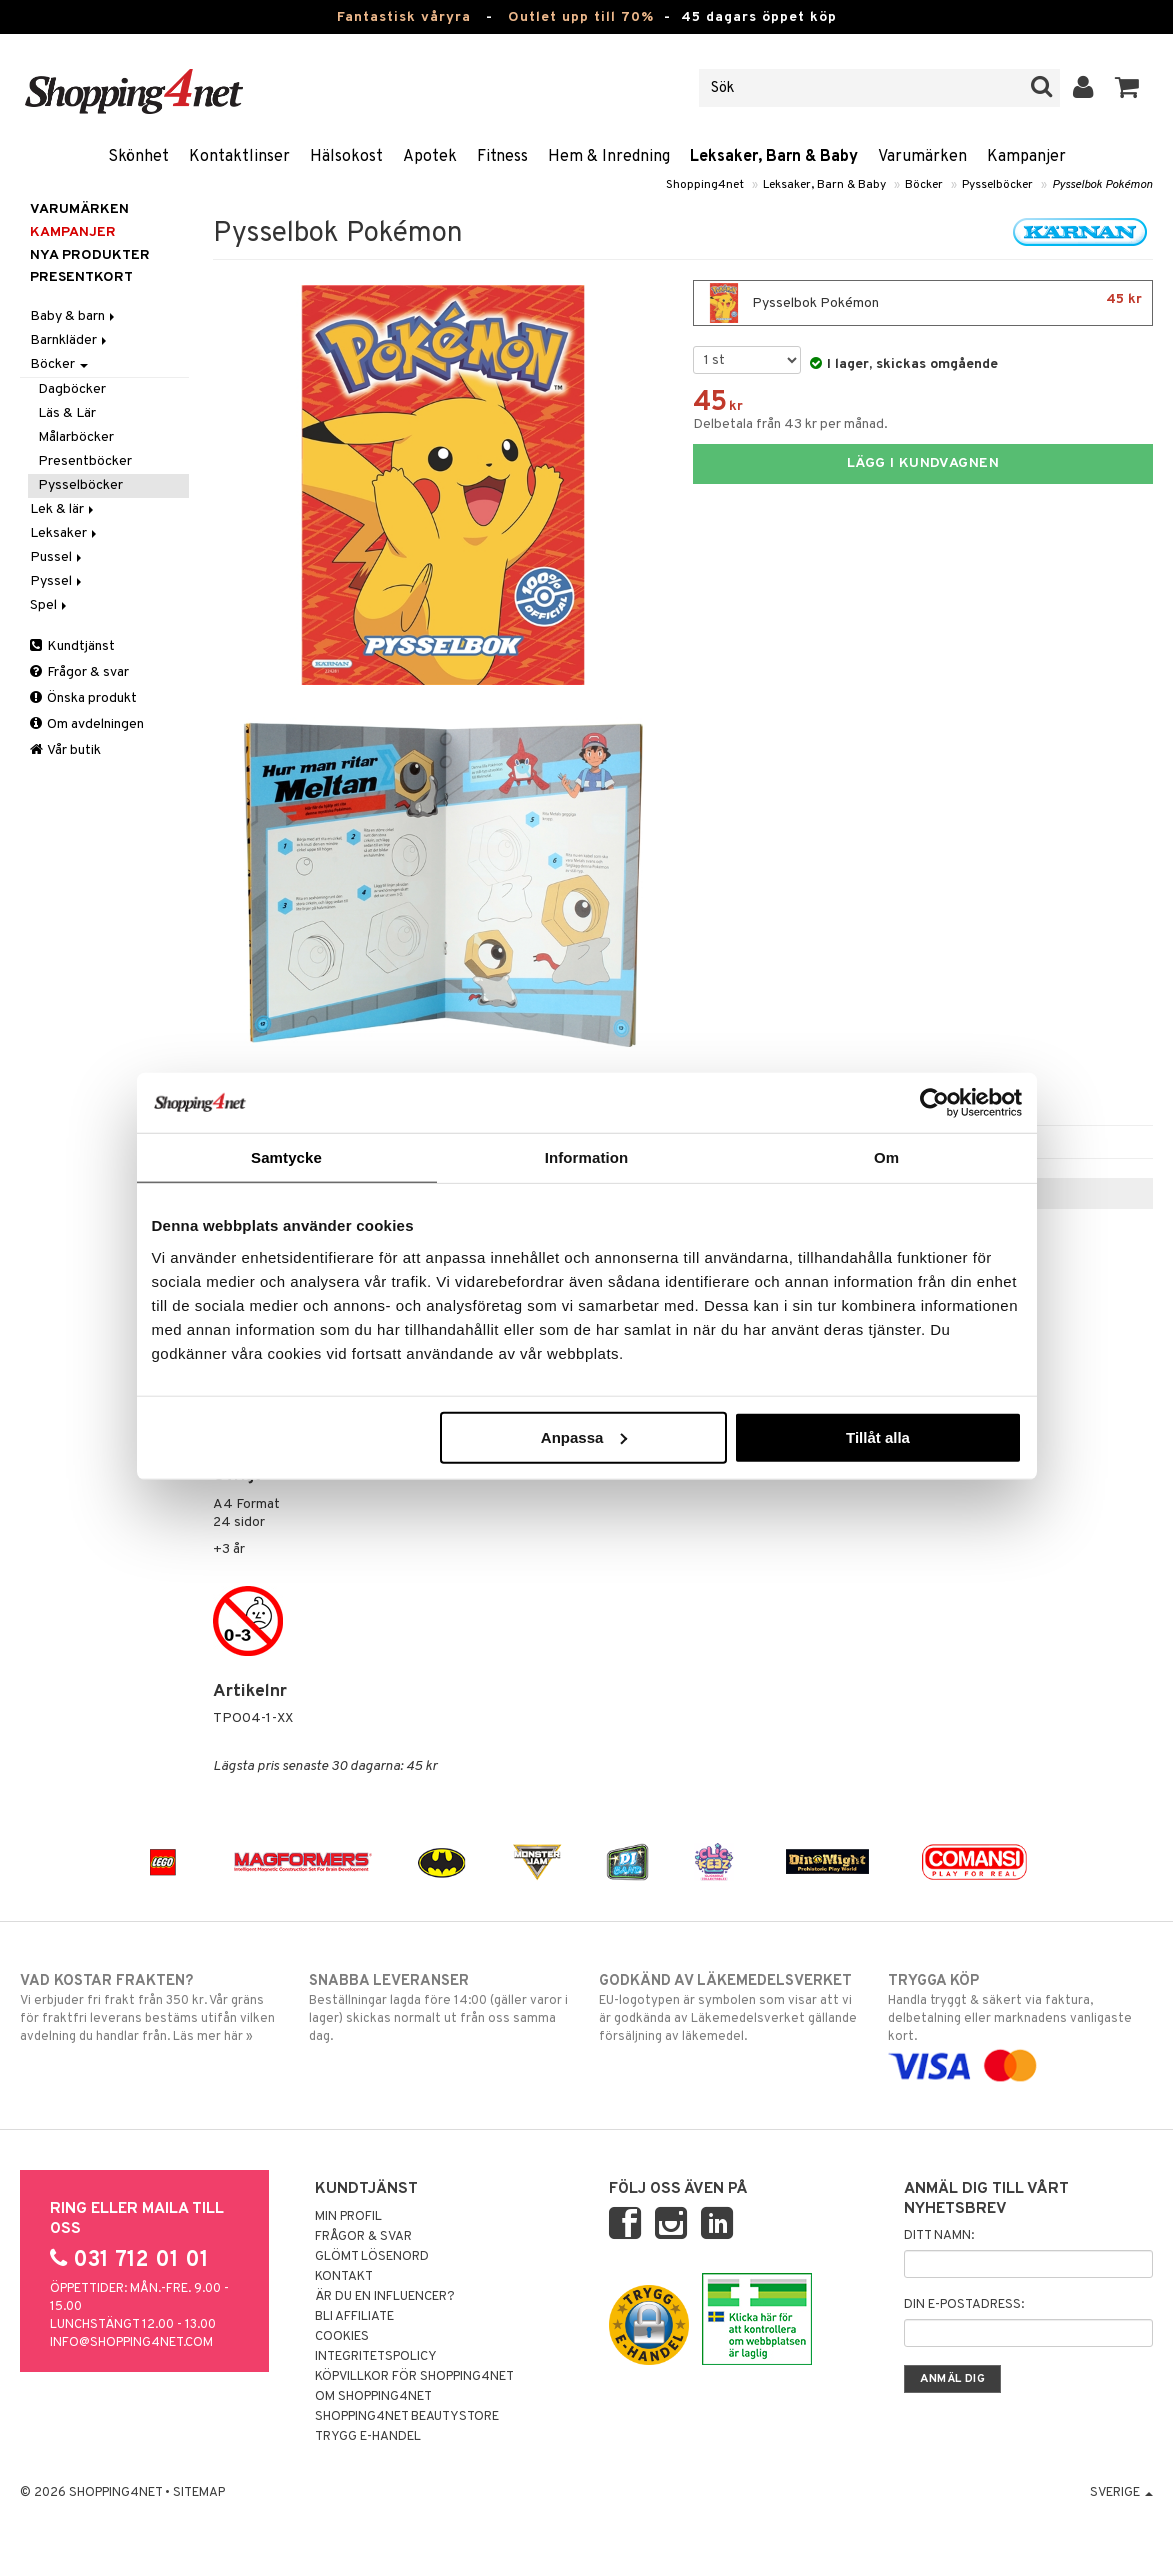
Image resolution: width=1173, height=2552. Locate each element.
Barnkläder (70, 340)
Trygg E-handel (368, 2437)
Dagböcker (72, 389)
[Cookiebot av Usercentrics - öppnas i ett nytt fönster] (934, 1103)
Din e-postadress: (964, 2305)
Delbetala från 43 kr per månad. (790, 424)
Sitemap (199, 2493)
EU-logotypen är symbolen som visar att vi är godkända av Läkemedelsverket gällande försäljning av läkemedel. (731, 2008)
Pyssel (57, 581)
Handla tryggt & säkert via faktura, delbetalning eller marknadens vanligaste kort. (1020, 2023)
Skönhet (138, 157)
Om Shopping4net (373, 2397)
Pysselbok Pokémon (1102, 185)
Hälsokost (346, 157)
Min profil (348, 2217)
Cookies (342, 2337)
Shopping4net (705, 185)
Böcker (924, 185)
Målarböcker (76, 437)
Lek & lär (63, 509)
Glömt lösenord (372, 2257)
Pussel (57, 557)
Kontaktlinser (239, 157)
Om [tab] (886, 1157)
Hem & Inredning (609, 157)
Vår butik (65, 750)
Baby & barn (74, 316)
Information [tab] (587, 1157)
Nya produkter (90, 255)
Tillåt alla (878, 1436)
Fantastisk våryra (404, 17)
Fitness (502, 157)
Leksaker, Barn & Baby (774, 157)
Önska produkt (83, 698)
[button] (1127, 88)
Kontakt (344, 2277)
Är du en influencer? (385, 2297)
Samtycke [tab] (286, 1157)
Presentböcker (85, 461)
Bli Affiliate (354, 2317)
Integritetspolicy (376, 2357)
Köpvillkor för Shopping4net (414, 2377)
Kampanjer (1026, 157)
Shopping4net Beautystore (407, 2417)
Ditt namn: (939, 2236)
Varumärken (922, 157)
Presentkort (81, 277)
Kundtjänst (72, 646)
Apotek (430, 157)
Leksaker (65, 533)
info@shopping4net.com (131, 2343)
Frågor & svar (79, 672)
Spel (50, 605)
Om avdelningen (87, 724)
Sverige (1121, 2493)
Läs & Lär (67, 413)
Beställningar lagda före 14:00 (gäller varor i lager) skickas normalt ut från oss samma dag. (441, 2008)
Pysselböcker (997, 185)
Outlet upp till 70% (581, 17)
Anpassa (584, 1436)
